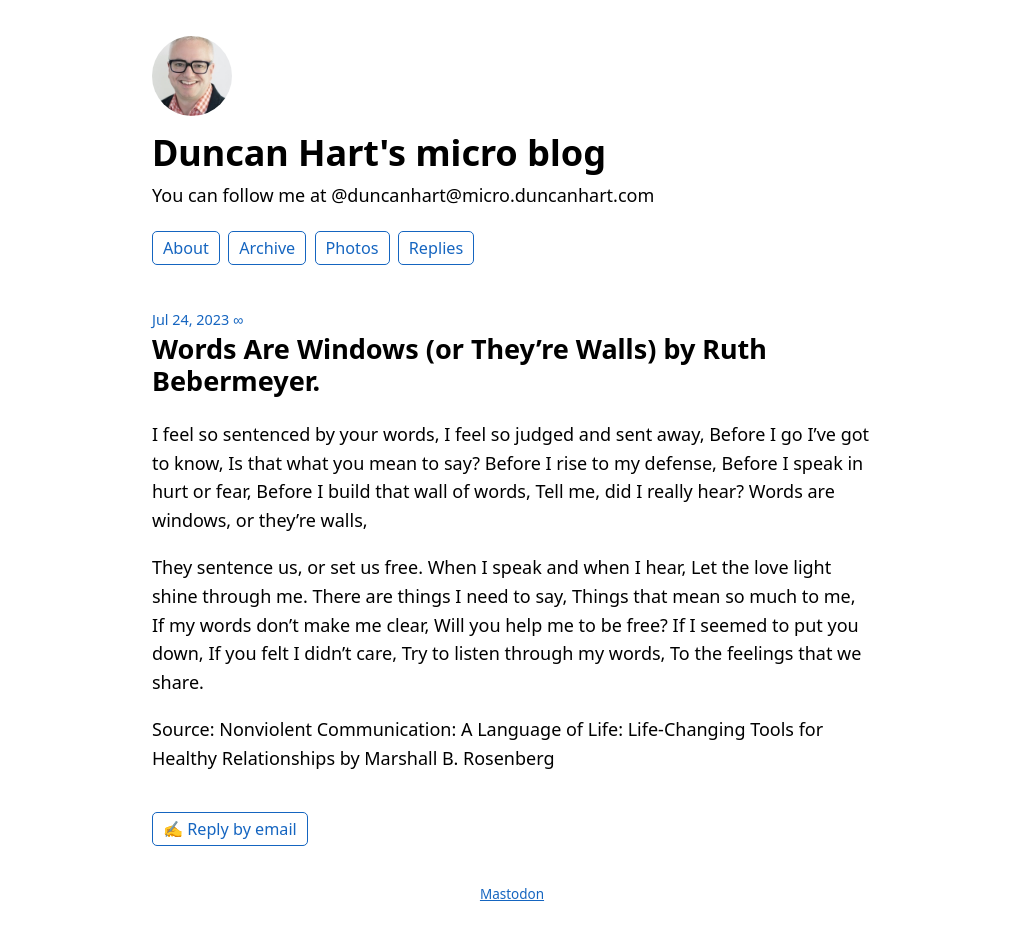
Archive (267, 248)
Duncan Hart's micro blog (379, 152)
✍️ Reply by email (230, 829)
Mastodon (512, 894)
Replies (436, 248)
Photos (352, 248)
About (186, 248)
